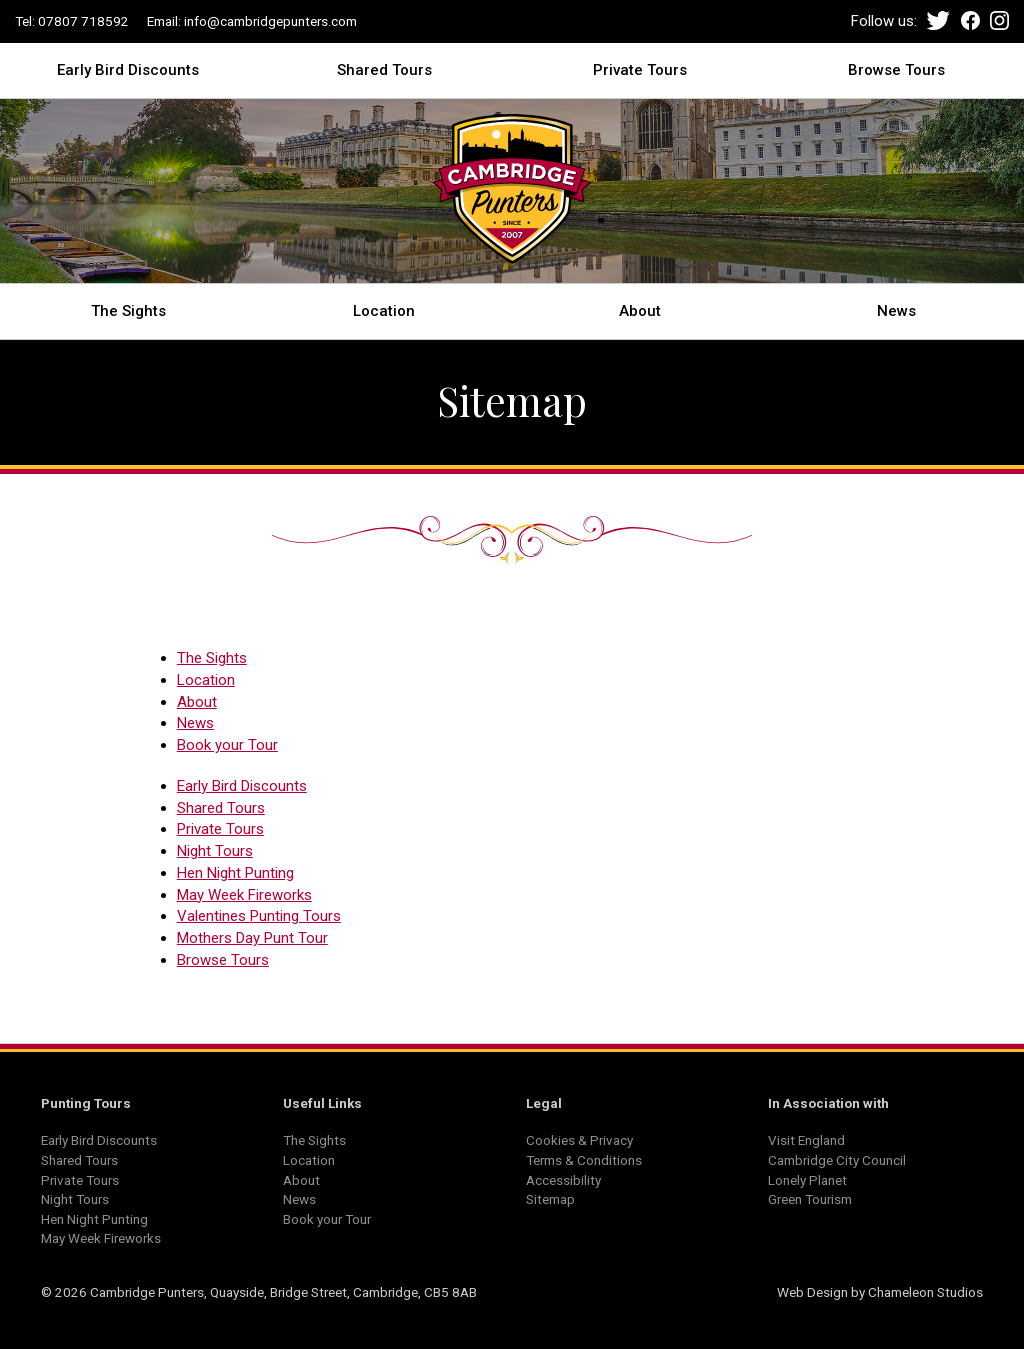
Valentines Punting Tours (259, 916)
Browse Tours (896, 69)
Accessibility (563, 1180)
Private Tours (640, 69)
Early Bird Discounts (128, 69)
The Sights (128, 310)
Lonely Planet (807, 1180)
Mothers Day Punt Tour (252, 938)
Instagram (999, 20)
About (640, 310)
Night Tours (215, 851)
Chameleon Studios (925, 1292)
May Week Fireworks (244, 895)
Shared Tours (384, 69)
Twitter (938, 20)
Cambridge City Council (837, 1160)
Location (384, 310)
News (896, 310)
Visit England (806, 1140)
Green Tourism (810, 1199)
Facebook (970, 20)
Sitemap (550, 1199)
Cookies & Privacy (579, 1140)
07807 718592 (83, 21)
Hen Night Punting (235, 873)
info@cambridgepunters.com (270, 21)
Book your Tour (227, 745)
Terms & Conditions (584, 1160)
